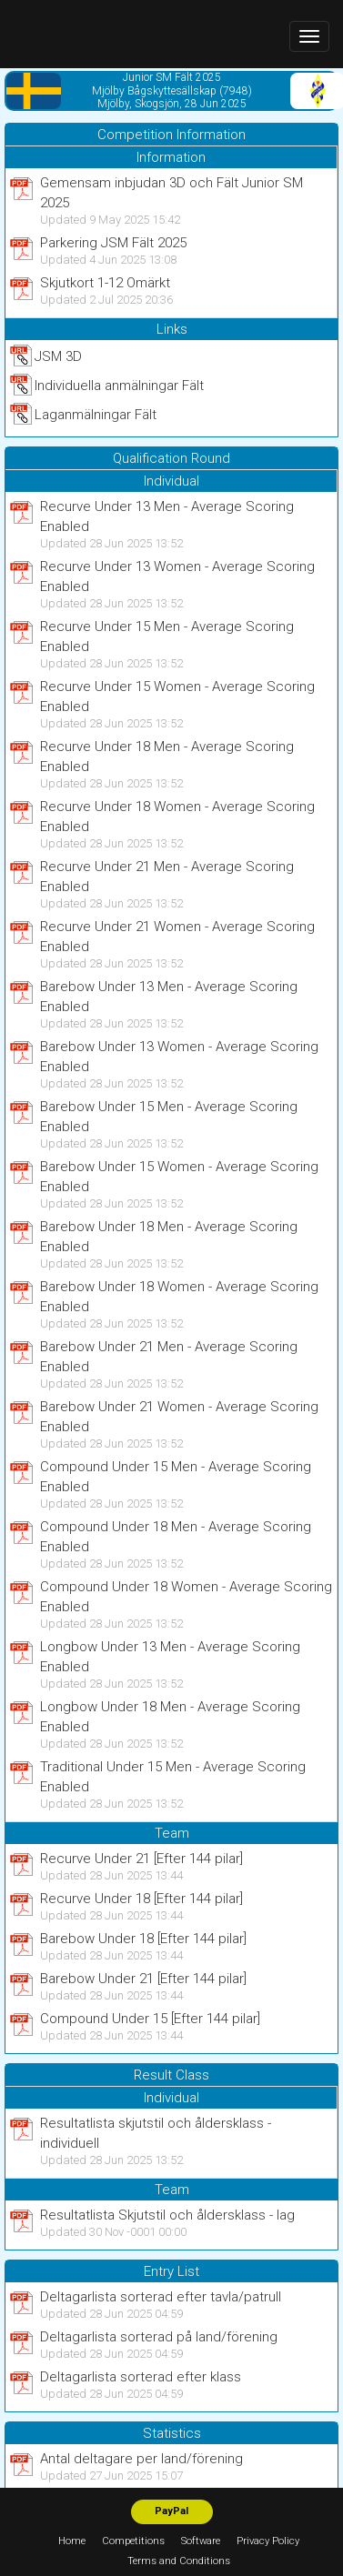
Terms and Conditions (178, 2561)
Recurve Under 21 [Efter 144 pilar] (141, 1858)
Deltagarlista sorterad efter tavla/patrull (160, 2297)
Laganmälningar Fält (95, 414)
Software (200, 2541)
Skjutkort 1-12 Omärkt (105, 283)
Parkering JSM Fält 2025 (113, 243)
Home (72, 2541)
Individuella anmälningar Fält (119, 385)
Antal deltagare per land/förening (141, 2459)
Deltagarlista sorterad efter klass (140, 2377)
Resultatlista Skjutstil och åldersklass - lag (167, 2215)
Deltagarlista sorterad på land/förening (158, 2337)
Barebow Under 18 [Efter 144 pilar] (143, 1938)
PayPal (171, 2511)
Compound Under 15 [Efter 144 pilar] (150, 2018)
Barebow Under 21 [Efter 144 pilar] (143, 1978)
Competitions (133, 2541)
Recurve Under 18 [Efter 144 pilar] (141, 1898)
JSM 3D (58, 356)
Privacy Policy (268, 2541)
